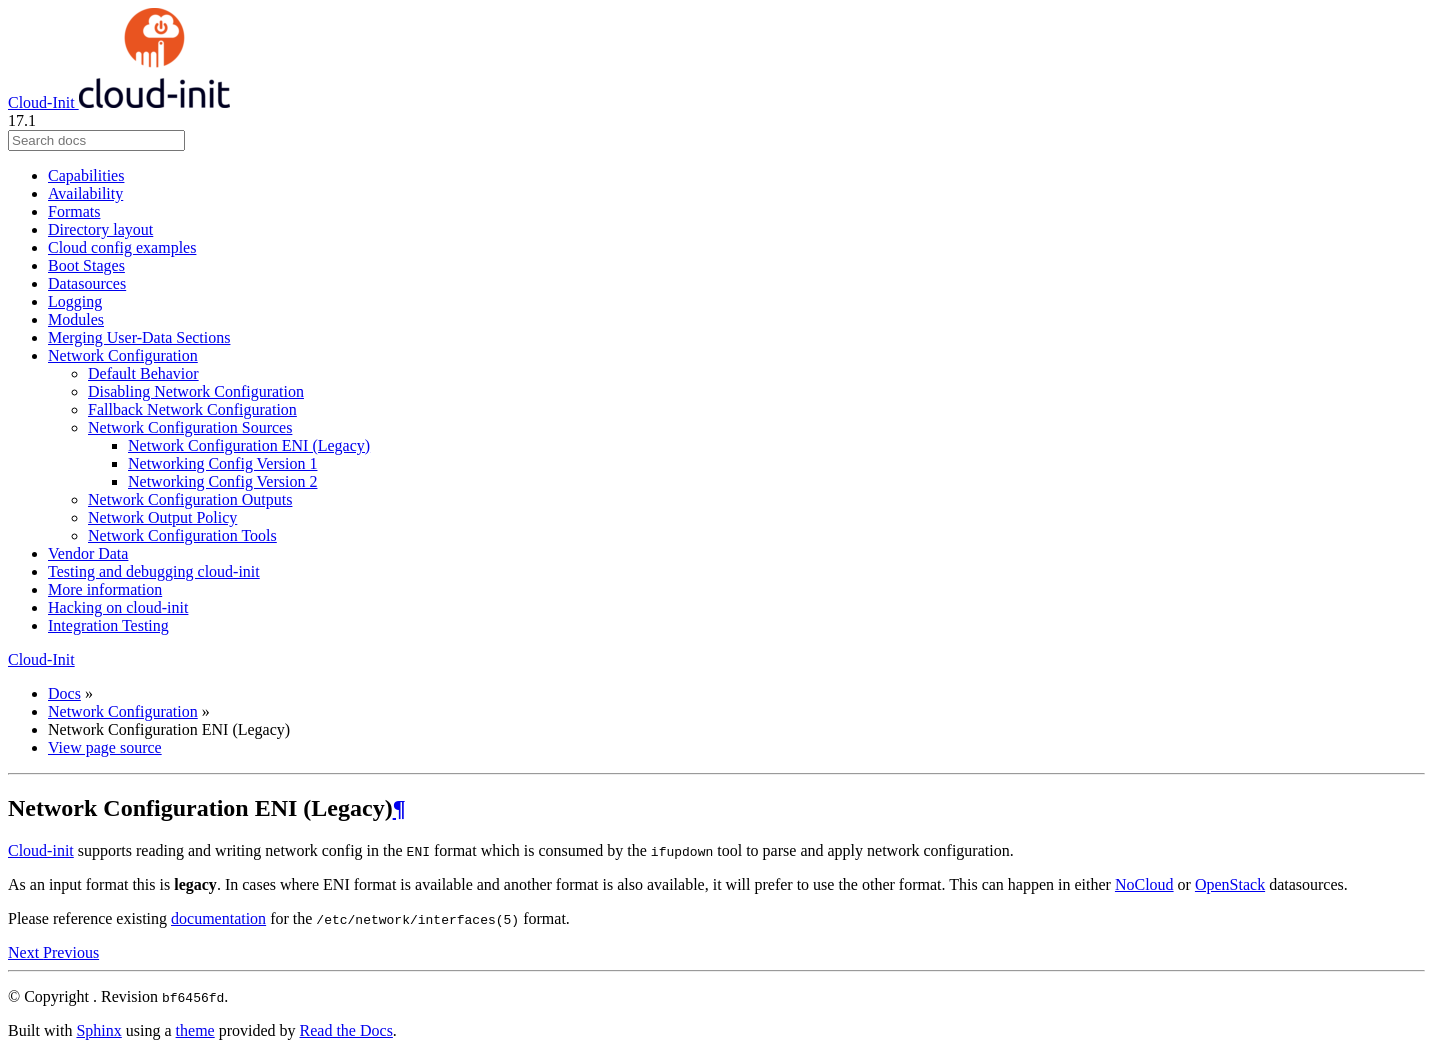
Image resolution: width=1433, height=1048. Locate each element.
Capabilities (86, 175)
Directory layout (100, 229)
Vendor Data (88, 553)
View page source (105, 747)
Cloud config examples (122, 247)
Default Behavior (143, 373)
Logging (75, 301)
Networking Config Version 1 (222, 463)
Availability (85, 193)
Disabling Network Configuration (196, 391)
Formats (74, 211)
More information (105, 589)
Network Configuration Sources (190, 427)
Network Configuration (123, 355)
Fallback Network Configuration (192, 409)
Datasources (87, 283)
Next (25, 952)
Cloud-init (41, 850)
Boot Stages (86, 265)
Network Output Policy (162, 517)
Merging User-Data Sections (139, 337)
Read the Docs (346, 1030)
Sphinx (98, 1030)
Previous (71, 952)
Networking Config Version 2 (222, 481)
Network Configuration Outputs (190, 499)
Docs (64, 693)
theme (195, 1030)
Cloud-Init (119, 102)
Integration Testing (108, 625)
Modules (76, 319)
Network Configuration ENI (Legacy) (249, 445)
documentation (218, 918)
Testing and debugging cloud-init (154, 571)
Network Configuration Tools (182, 535)
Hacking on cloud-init (118, 607)
